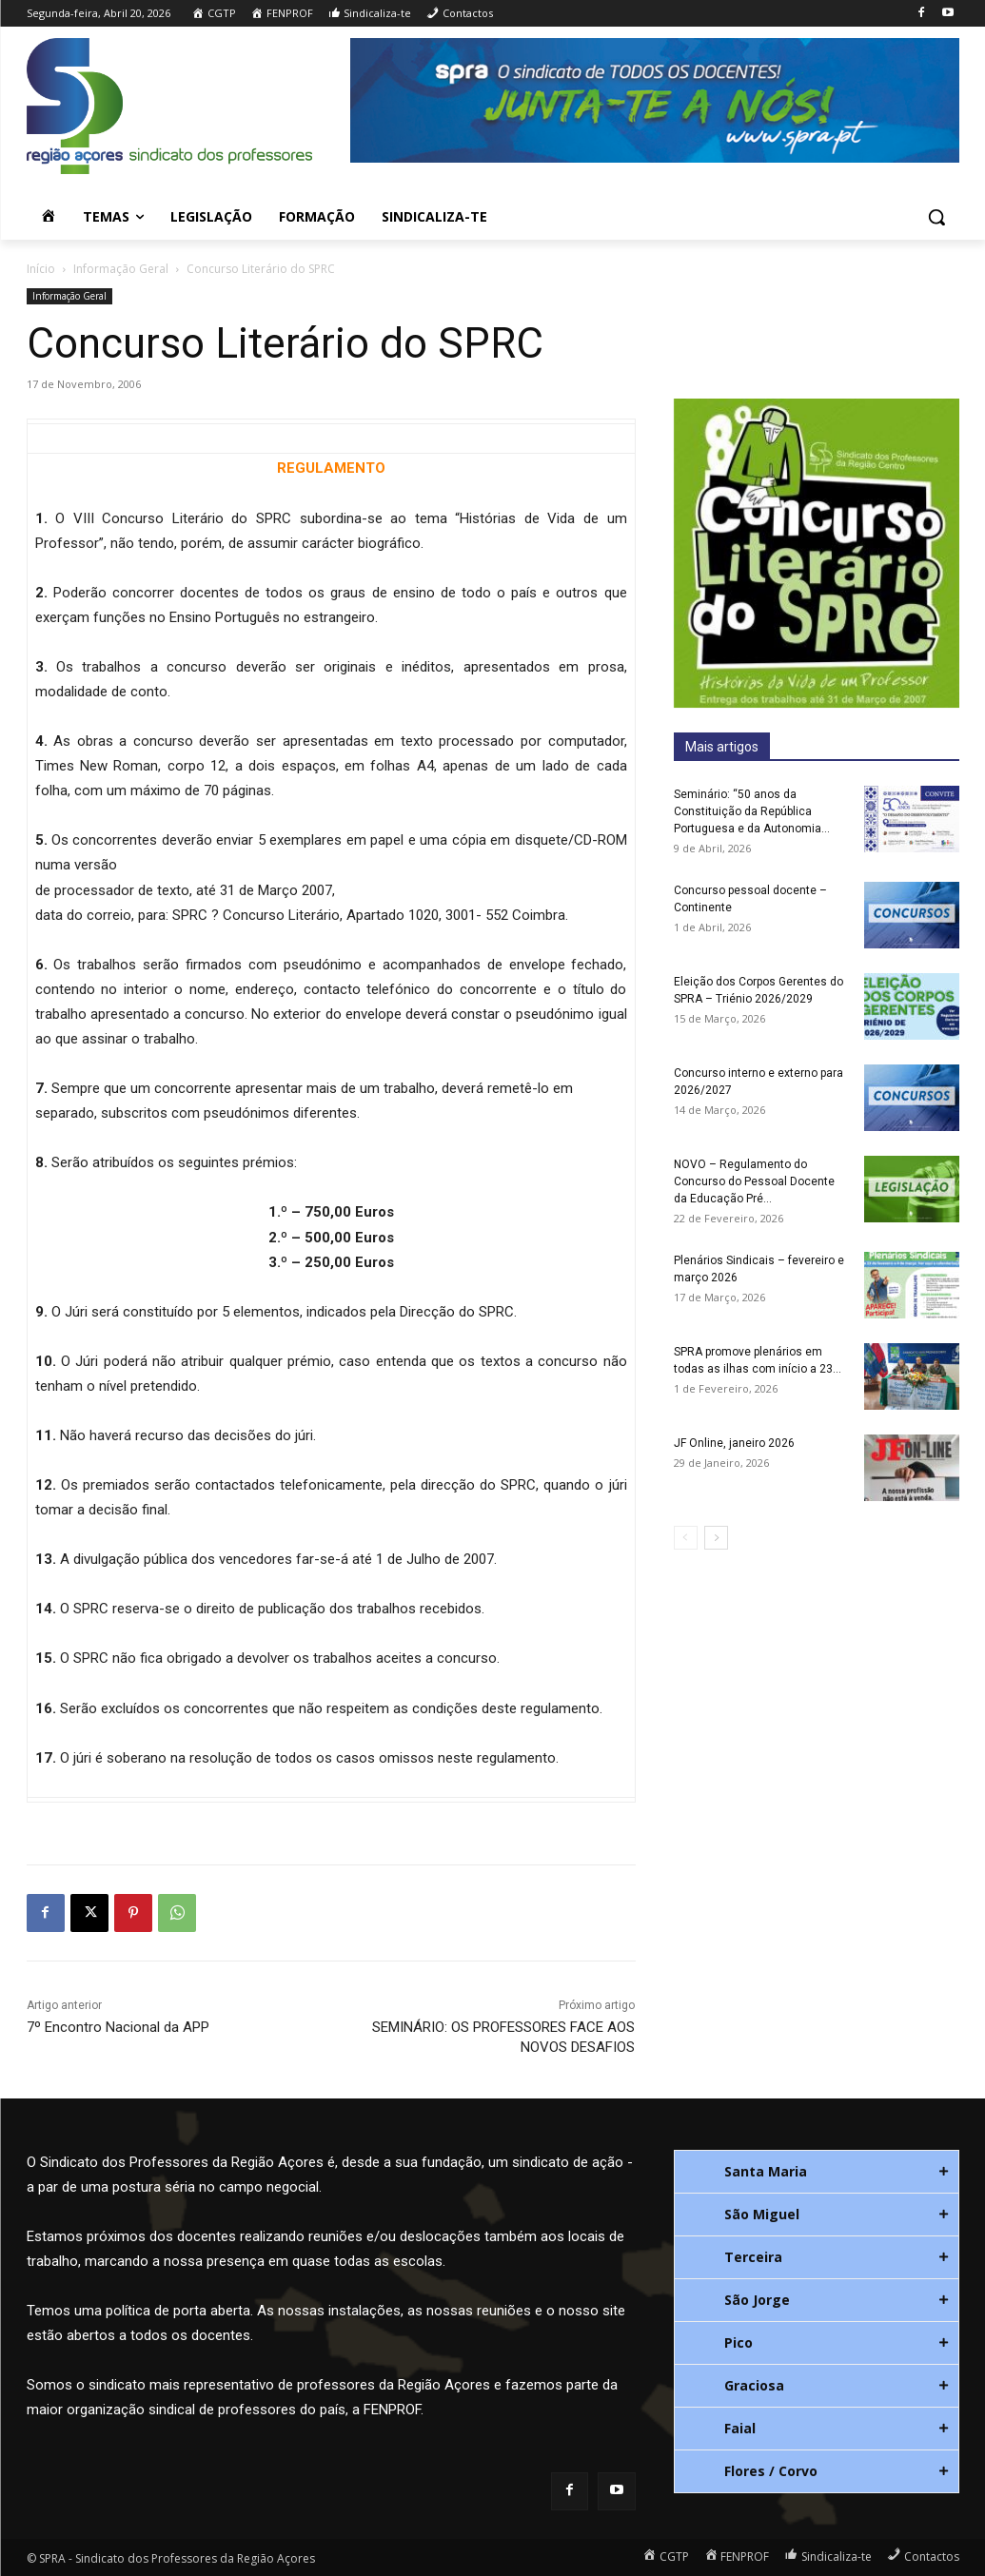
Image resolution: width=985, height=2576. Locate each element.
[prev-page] (686, 1538)
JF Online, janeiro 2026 (734, 1443)
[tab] (816, 2172)
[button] (936, 217)
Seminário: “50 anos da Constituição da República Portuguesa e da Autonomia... (752, 811)
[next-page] (716, 1538)
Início (41, 269)
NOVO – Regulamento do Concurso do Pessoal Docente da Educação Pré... (754, 1181)
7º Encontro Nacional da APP (118, 2027)
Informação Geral (120, 269)
